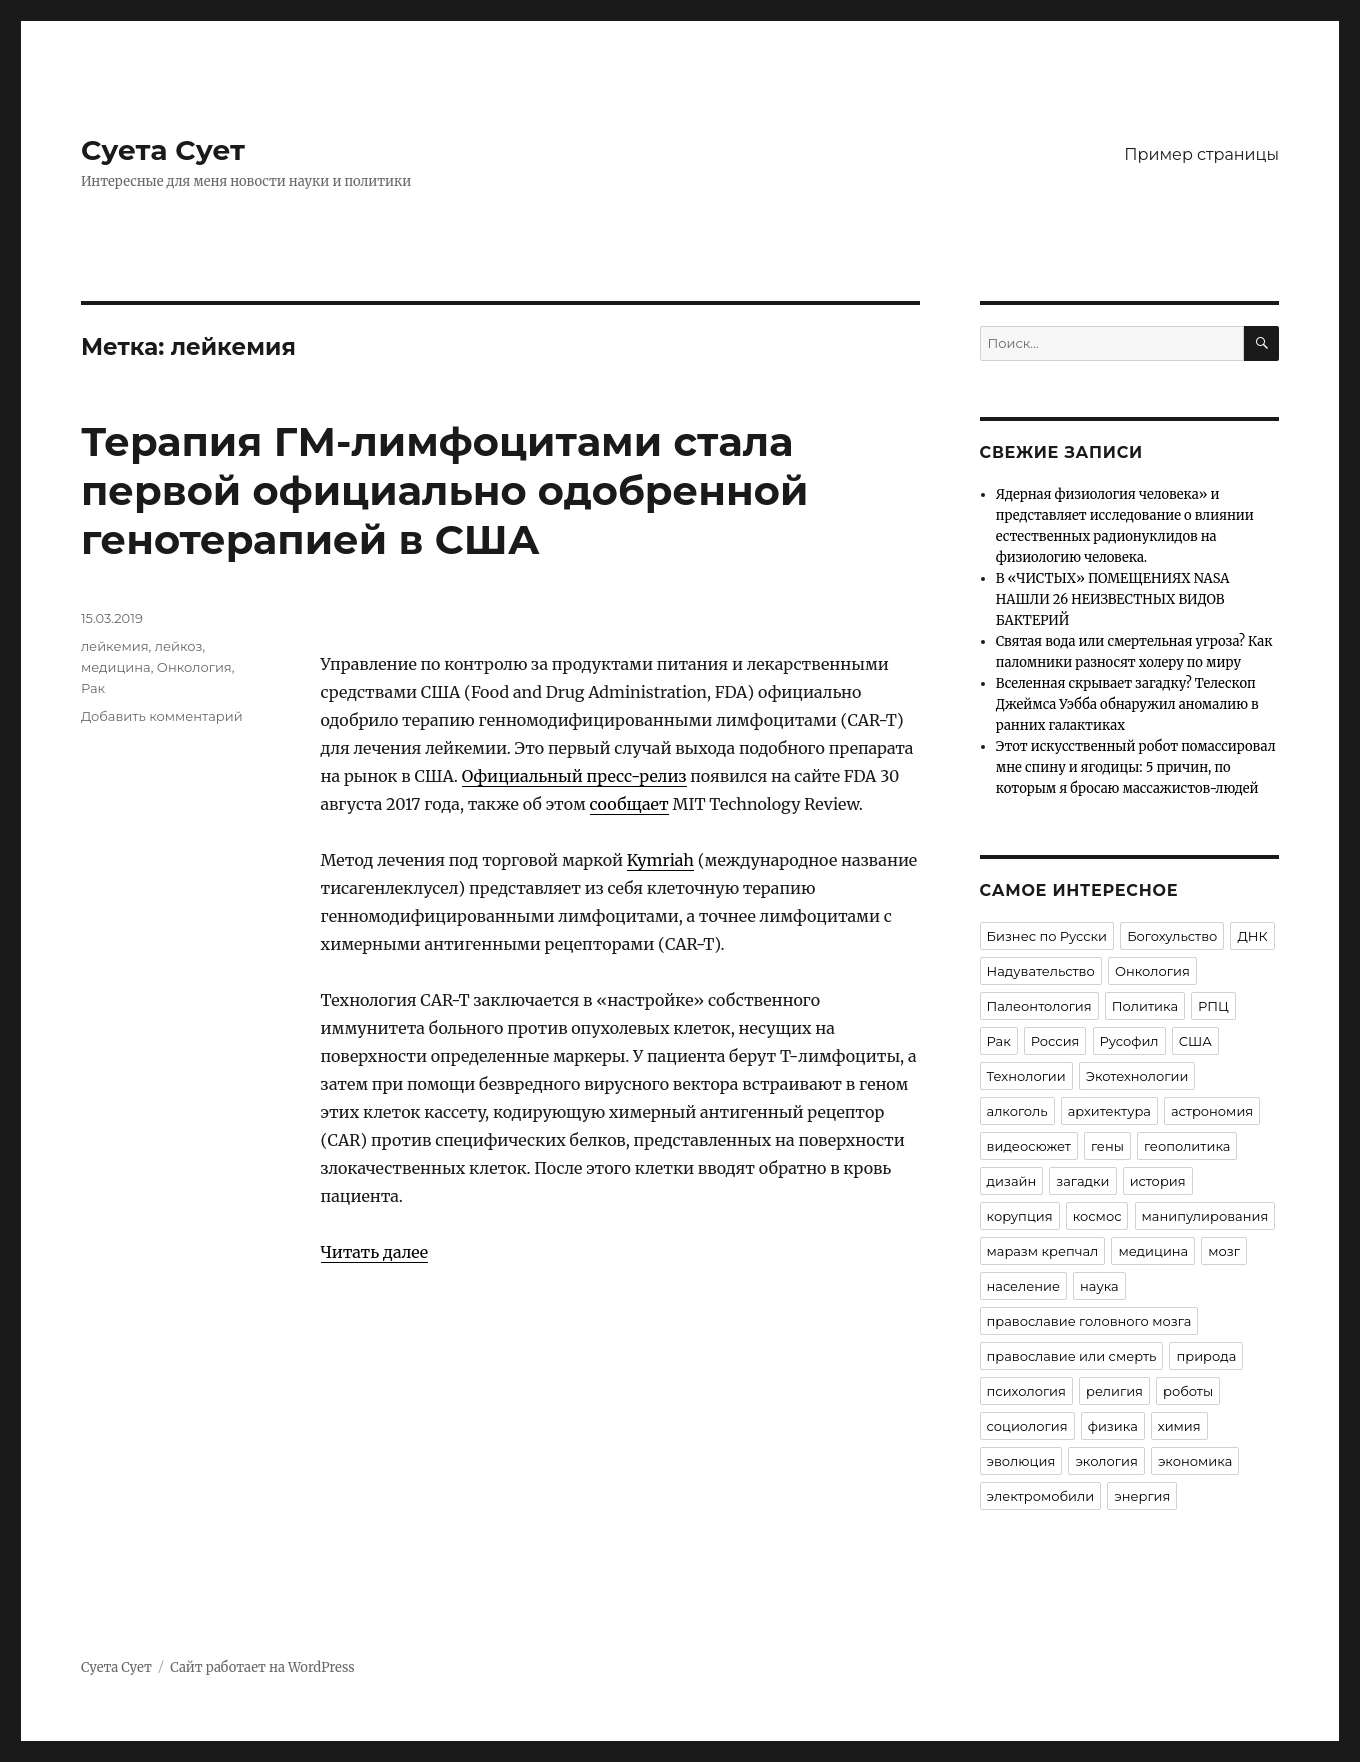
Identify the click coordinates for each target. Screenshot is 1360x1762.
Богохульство (1172, 936)
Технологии (1026, 1076)
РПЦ (1213, 1006)
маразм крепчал (1043, 1251)
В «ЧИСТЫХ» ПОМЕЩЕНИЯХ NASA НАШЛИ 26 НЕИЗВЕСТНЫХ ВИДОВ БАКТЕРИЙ (1113, 599)
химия (1179, 1426)
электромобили (1041, 1496)
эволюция (1021, 1461)
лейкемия (115, 646)
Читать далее (375, 1252)
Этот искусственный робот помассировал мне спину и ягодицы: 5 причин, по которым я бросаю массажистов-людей (1136, 767)
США (1195, 1041)
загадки (1082, 1181)
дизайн (1012, 1181)
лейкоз (179, 646)
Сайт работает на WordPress (262, 1667)
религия (1114, 1391)
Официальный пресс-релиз (574, 776)
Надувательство (1041, 971)
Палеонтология (1039, 1006)
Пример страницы (1201, 154)
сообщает (629, 804)
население (1023, 1286)
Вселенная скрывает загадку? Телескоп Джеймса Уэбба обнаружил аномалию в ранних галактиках (1127, 704)
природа (1206, 1356)
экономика (1195, 1461)
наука (1099, 1286)
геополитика (1187, 1146)
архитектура (1109, 1111)
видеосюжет (1029, 1146)
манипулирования (1205, 1216)
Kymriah (660, 860)
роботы (1188, 1391)
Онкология (194, 667)
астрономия (1212, 1111)
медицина (116, 667)
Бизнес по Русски (1047, 936)
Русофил (1129, 1041)
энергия (1142, 1496)
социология (1027, 1426)
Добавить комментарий (162, 716)
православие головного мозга (1089, 1321)
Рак (93, 688)
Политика (1145, 1006)
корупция (1020, 1216)
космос (1097, 1216)
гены (1107, 1146)
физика (1113, 1426)
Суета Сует (163, 150)
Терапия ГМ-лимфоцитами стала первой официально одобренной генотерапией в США (445, 490)
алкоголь (1017, 1111)
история (1158, 1181)
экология (1106, 1461)
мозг (1224, 1251)
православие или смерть (1072, 1356)
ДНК (1252, 936)
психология (1026, 1391)
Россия (1055, 1041)
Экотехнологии (1137, 1076)
